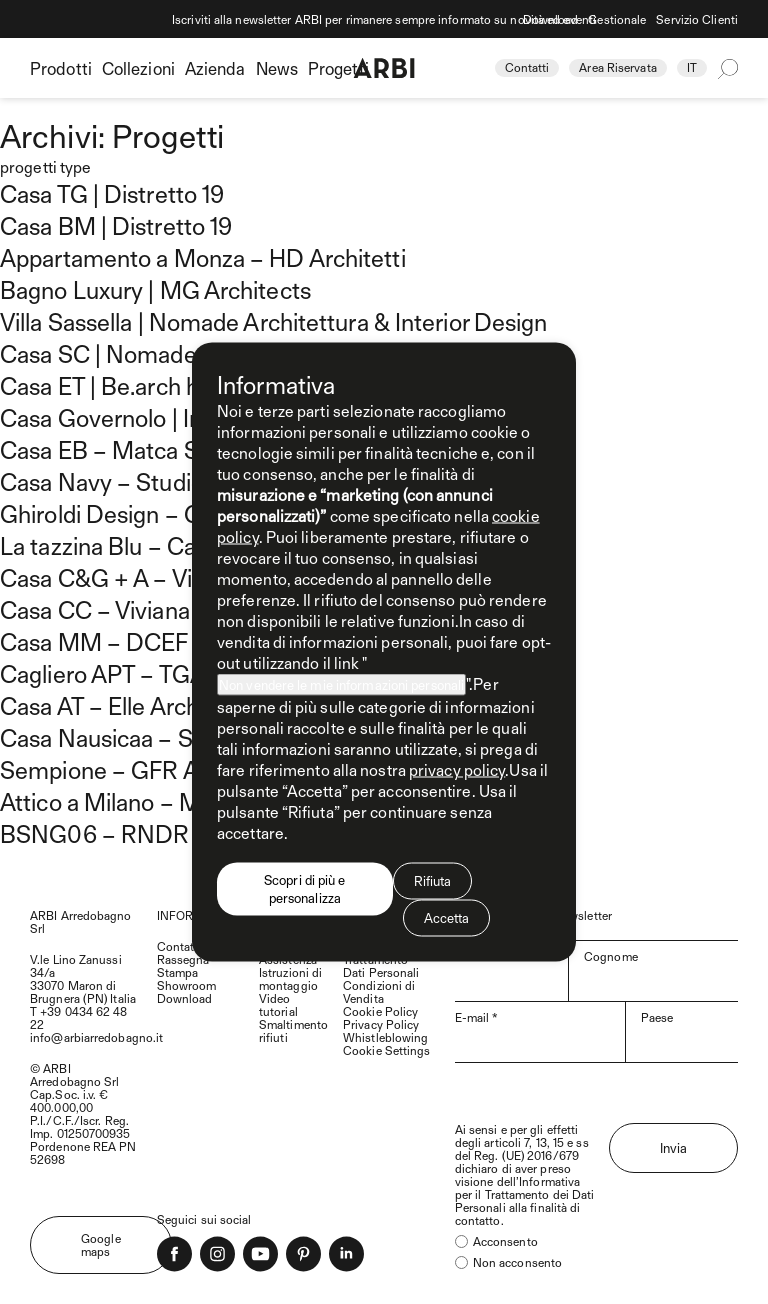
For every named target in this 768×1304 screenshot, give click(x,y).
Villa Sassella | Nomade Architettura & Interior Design (273, 321)
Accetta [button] (447, 918)
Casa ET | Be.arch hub (112, 385)
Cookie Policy (380, 1011)
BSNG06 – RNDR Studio (131, 833)
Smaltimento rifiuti (293, 1030)
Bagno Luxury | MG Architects (155, 289)
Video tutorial (278, 1004)
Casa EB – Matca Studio (125, 449)
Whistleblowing (385, 1037)
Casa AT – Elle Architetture (138, 705)
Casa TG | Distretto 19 (112, 193)
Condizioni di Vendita (379, 991)
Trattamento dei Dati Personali (525, 1200)
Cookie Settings (387, 1050)
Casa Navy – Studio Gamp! (139, 481)
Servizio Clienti (697, 19)
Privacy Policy (381, 1024)
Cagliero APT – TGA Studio (139, 673)
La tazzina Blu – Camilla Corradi (163, 545)
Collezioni (138, 68)
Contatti (527, 67)
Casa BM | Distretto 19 (116, 225)
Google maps (101, 1244)
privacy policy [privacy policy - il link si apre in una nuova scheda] (457, 769)
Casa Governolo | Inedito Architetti (178, 417)
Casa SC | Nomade (98, 353)
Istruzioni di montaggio (290, 978)
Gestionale (617, 19)
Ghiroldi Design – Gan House (150, 513)
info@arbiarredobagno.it (96, 1037)
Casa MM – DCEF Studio (130, 641)
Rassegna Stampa (183, 965)
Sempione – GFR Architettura (154, 769)
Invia (674, 1148)
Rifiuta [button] (433, 881)
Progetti (338, 68)
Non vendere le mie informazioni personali (341, 685)
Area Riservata (617, 67)
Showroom (187, 985)
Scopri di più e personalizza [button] (305, 889)
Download (551, 19)
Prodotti (61, 68)
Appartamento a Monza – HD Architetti (203, 257)
